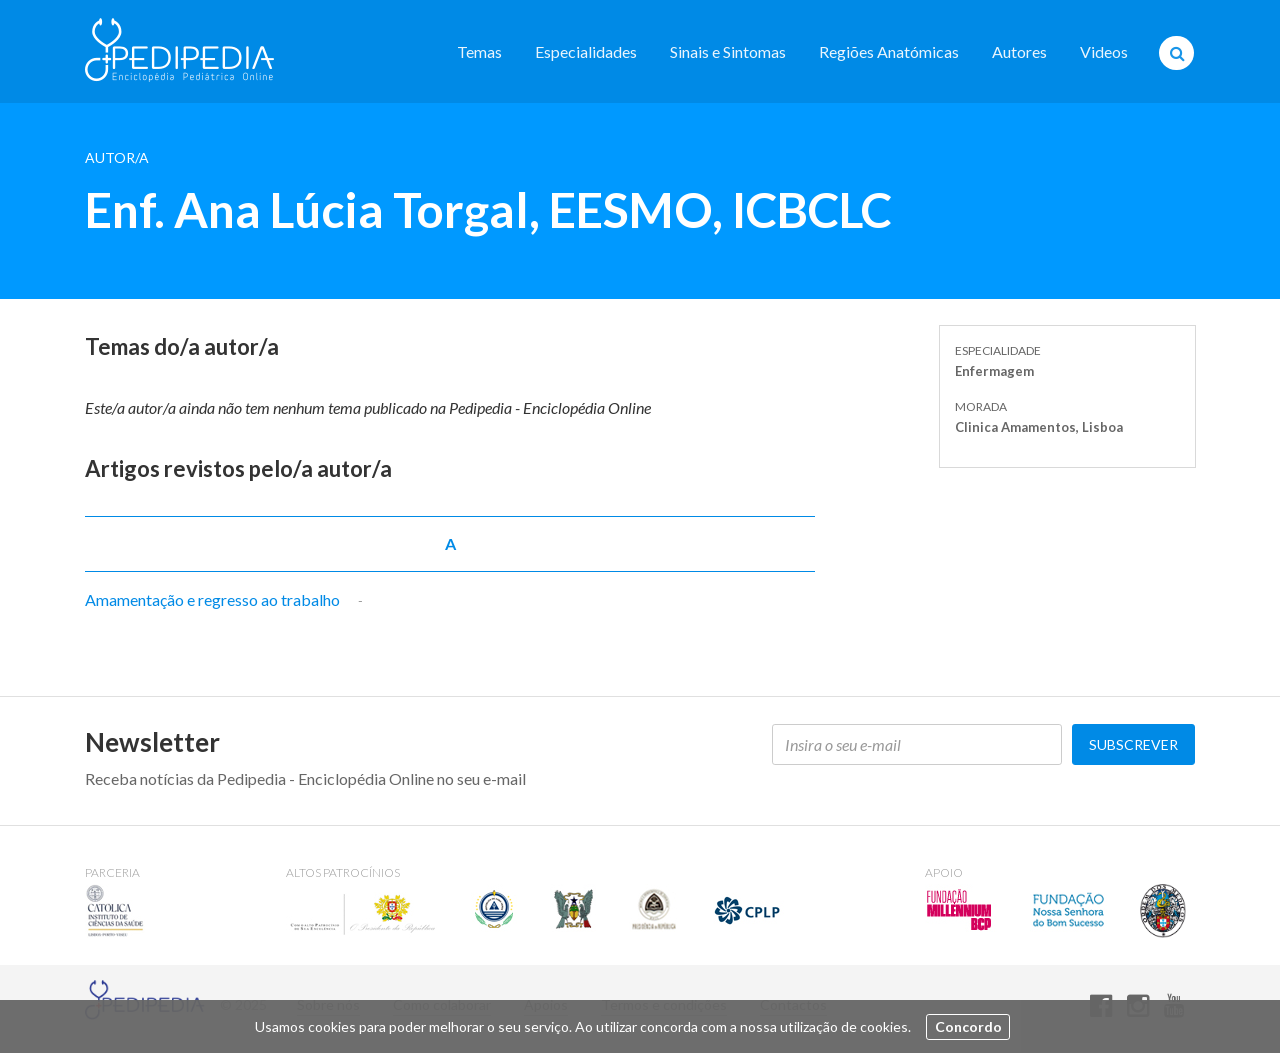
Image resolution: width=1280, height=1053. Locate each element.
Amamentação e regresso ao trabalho (212, 599)
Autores (1019, 51)
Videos (1104, 51)
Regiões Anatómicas (889, 51)
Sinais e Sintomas (728, 51)
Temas (479, 51)
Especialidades (586, 51)
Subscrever (1133, 744)
